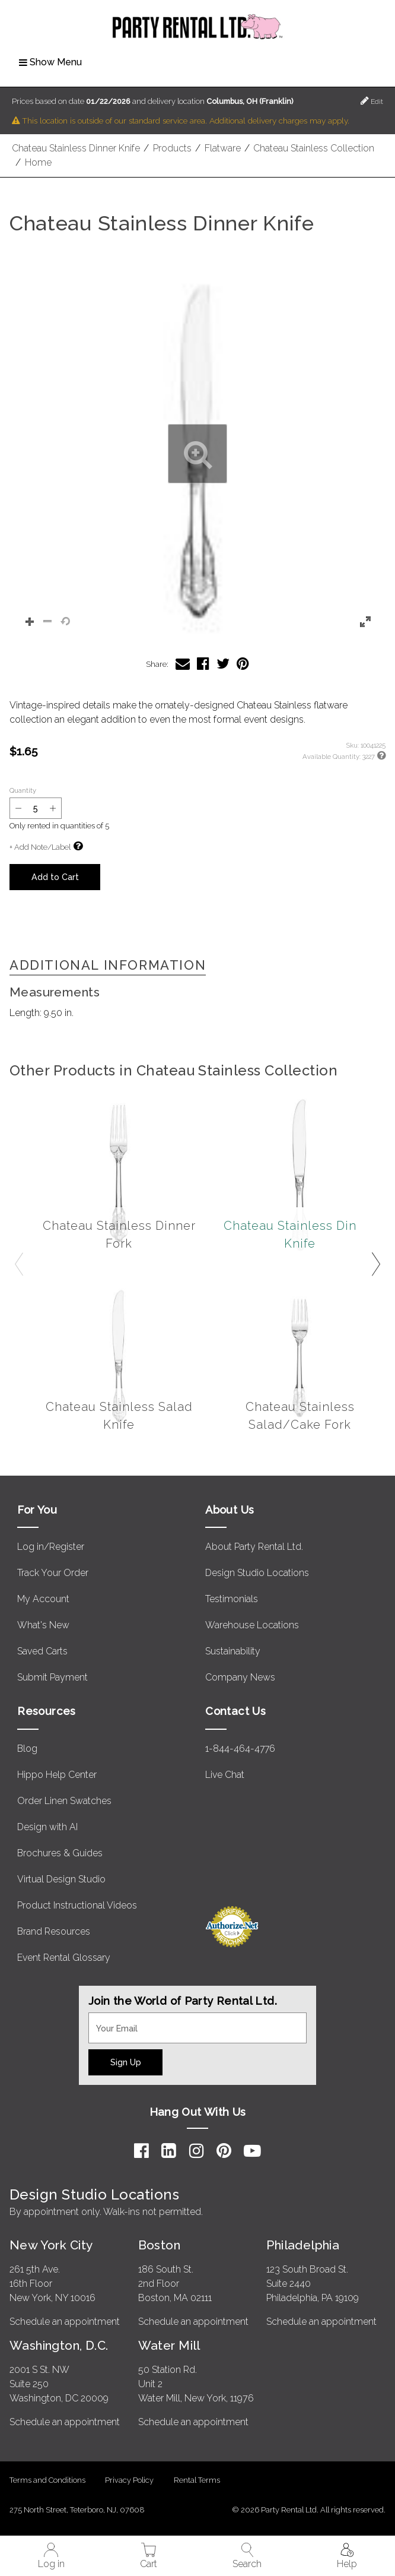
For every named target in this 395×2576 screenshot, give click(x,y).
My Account (43, 1599)
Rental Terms (197, 2480)
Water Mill (169, 2345)
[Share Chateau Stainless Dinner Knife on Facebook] (203, 663)
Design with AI (47, 1827)
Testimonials (231, 1599)
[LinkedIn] (168, 2151)
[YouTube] (252, 2151)
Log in (51, 2556)
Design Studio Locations (257, 1572)
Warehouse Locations (252, 1625)
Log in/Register (50, 1546)
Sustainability (232, 1651)
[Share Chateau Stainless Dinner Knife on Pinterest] (243, 663)
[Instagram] (196, 2151)
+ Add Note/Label (40, 847)
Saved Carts (42, 1651)
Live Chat (224, 1774)
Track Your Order (52, 1572)
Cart (148, 2556)
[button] (197, 453)
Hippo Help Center (57, 1774)
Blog (27, 1748)
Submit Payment (52, 1677)
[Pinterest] (223, 2151)
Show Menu (50, 62)
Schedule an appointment (64, 2321)
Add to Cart (55, 877)
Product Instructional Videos (77, 1905)
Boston (159, 2245)
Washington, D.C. (59, 2345)
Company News (240, 1677)
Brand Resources (53, 1931)
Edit (372, 101)
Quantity (22, 790)
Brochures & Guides (60, 1853)
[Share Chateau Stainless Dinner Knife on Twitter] (223, 663)
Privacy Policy (129, 2480)
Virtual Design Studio (61, 1879)
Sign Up (125, 2062)
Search (247, 2556)
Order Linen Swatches (64, 1800)
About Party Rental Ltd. (254, 1546)
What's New (43, 1625)
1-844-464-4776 (240, 1748)
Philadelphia (302, 2245)
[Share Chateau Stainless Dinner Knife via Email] (183, 663)
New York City (51, 2245)
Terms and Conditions (47, 2480)
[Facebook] (141, 2151)
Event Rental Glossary (63, 1957)
